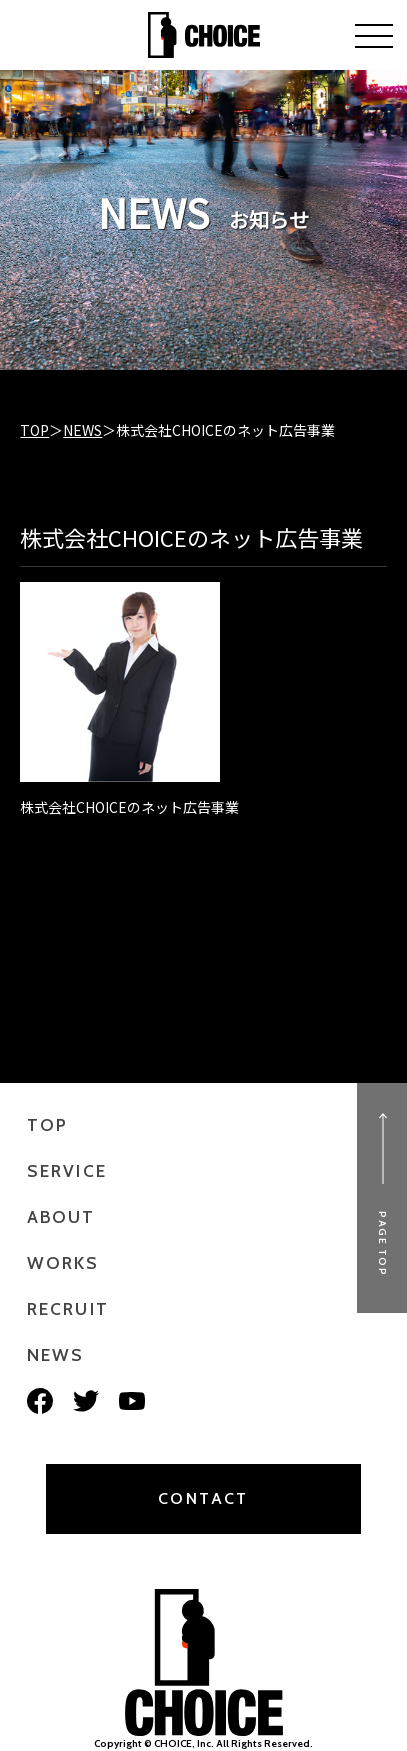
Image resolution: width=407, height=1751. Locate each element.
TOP (34, 430)
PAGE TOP (382, 1243)
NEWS (82, 430)
